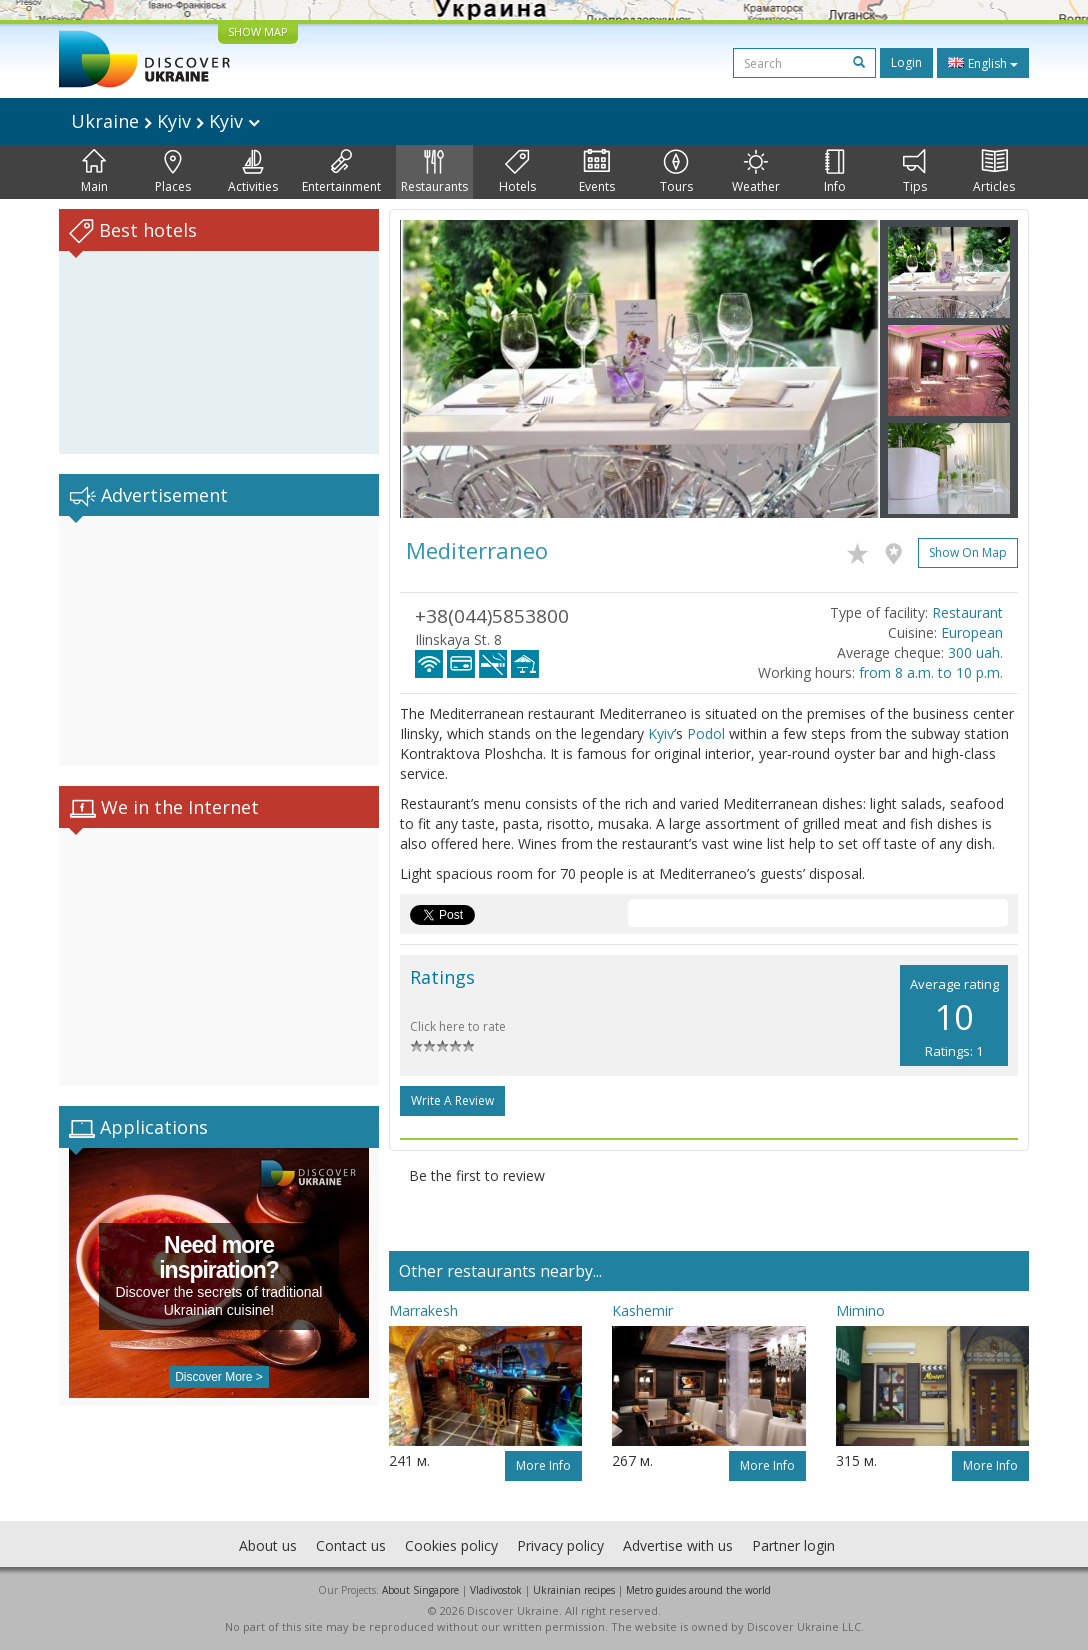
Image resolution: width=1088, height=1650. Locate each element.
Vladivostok (496, 1590)
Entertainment (341, 172)
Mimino (860, 1310)
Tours (676, 172)
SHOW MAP (258, 31)
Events (597, 172)
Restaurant (967, 612)
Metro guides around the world (698, 1590)
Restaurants (434, 172)
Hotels (517, 172)
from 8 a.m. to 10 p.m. (931, 672)
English (983, 63)
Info (835, 172)
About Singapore (420, 1590)
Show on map (968, 552)
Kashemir (642, 1310)
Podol (706, 733)
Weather (756, 172)
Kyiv (661, 733)
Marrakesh (423, 1310)
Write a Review (452, 1100)
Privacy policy (560, 1545)
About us (268, 1545)
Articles (994, 172)
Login (906, 62)
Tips (915, 172)
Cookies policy (451, 1545)
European (972, 632)
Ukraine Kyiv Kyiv (165, 121)
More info (543, 1465)
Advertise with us (678, 1545)
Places (173, 172)
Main (94, 172)
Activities (253, 172)
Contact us (351, 1545)
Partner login (793, 1545)
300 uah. (975, 652)
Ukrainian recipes (574, 1590)
